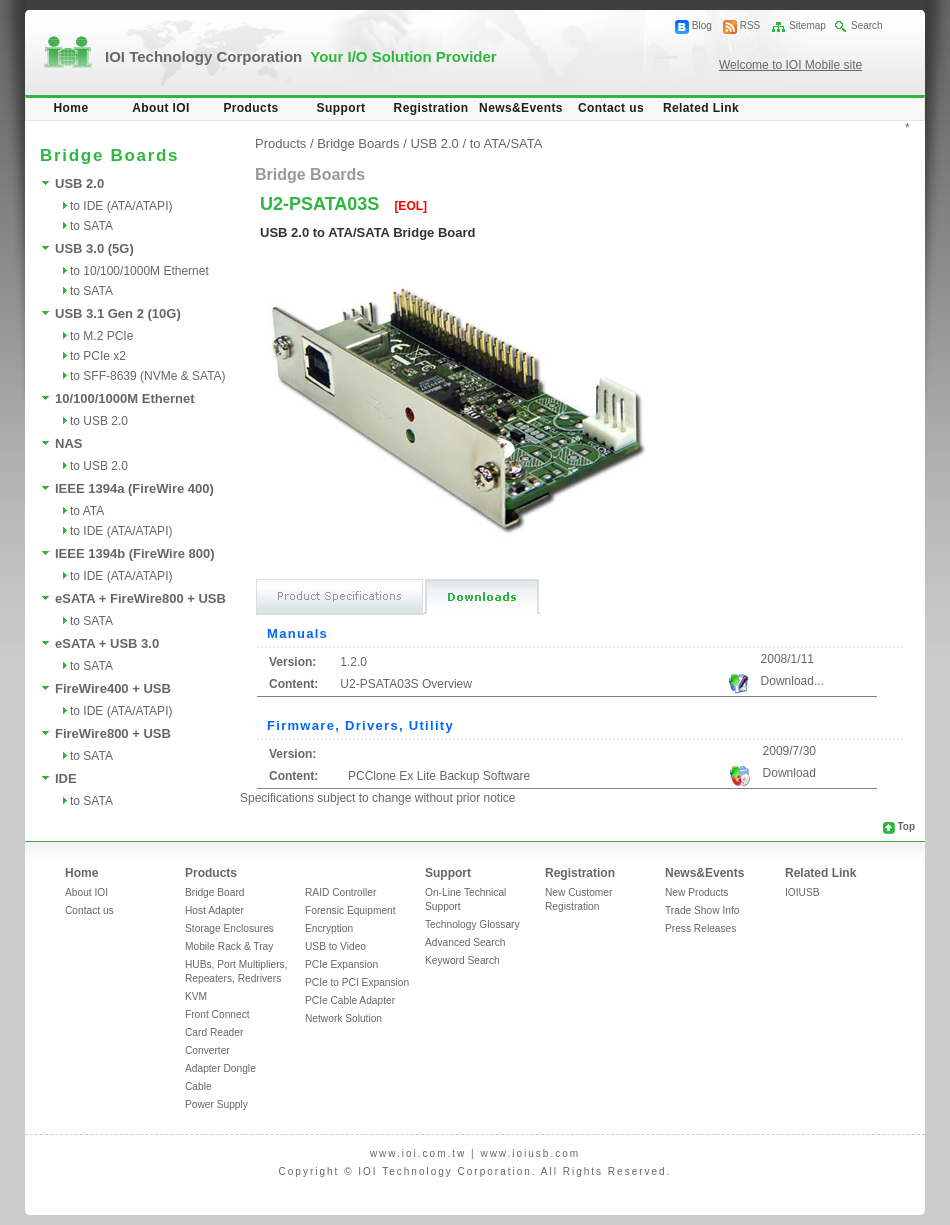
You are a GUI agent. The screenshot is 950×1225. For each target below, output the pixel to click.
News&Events (521, 108)
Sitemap (807, 25)
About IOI (161, 108)
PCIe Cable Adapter (350, 1000)
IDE (66, 778)
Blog (702, 25)
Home (71, 108)
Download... (792, 681)
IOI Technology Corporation (301, 56)
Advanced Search (465, 942)
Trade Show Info (702, 910)
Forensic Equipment (350, 910)
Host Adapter (214, 910)
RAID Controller (340, 892)
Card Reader (214, 1032)
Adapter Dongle (220, 1068)
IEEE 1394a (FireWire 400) (134, 488)
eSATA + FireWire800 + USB (140, 598)
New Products (696, 892)
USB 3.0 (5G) (94, 248)
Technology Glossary (472, 924)
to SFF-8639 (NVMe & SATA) (148, 376)
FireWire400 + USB (113, 688)
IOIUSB (802, 892)
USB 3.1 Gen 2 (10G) (118, 313)
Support (341, 108)
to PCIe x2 (98, 356)
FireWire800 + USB (113, 733)
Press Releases (700, 928)
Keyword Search (462, 960)
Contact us (611, 108)
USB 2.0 (79, 183)
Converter (207, 1050)
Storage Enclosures (229, 928)
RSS (750, 25)
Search (867, 25)
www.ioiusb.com (530, 1153)
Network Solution (343, 1018)
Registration (431, 108)
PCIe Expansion (341, 964)
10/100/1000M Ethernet (124, 398)
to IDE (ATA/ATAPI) (121, 206)
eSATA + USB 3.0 (107, 643)
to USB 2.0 (99, 421)
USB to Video (335, 946)
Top (906, 826)
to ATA (87, 511)
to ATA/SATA (506, 143)
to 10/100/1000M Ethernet (139, 271)
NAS (68, 443)
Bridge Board (214, 892)
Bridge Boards (358, 143)
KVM (196, 996)
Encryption (329, 928)
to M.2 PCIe (101, 336)
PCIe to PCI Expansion (357, 982)
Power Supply (216, 1104)
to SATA (91, 226)
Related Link (701, 108)
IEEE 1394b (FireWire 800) (135, 553)
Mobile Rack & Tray (229, 946)
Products (250, 108)
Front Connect (217, 1014)
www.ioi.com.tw (418, 1153)
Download (789, 773)
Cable (198, 1086)
